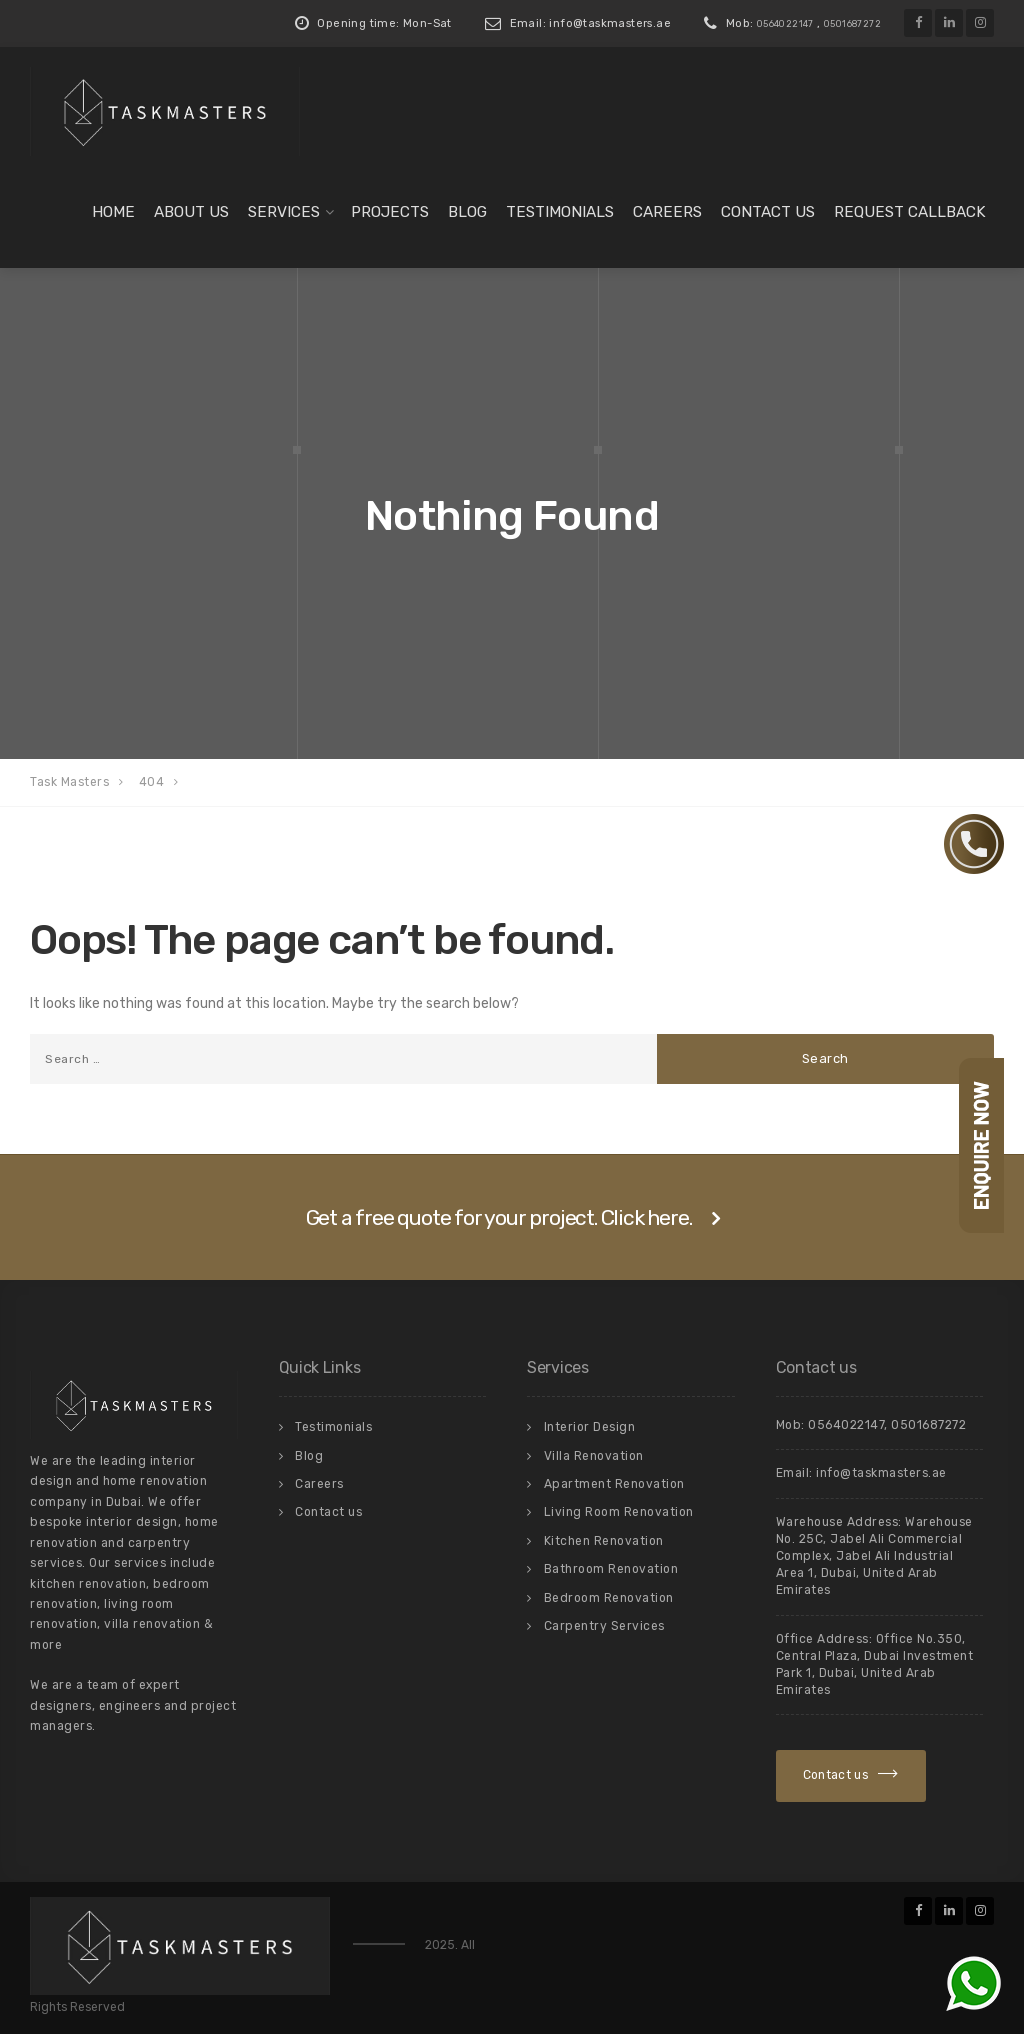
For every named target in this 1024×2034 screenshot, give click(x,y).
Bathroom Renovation (611, 1569)
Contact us (768, 212)
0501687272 (852, 24)
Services (284, 212)
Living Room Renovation (619, 1512)
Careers (667, 212)
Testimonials (560, 212)
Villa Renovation (594, 1456)
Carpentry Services (604, 1626)
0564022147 (785, 24)
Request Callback (910, 212)
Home (113, 212)
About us (191, 212)
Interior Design (590, 1427)
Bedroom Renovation (609, 1598)
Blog (467, 212)
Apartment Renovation (614, 1484)
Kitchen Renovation (604, 1541)
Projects (390, 212)
